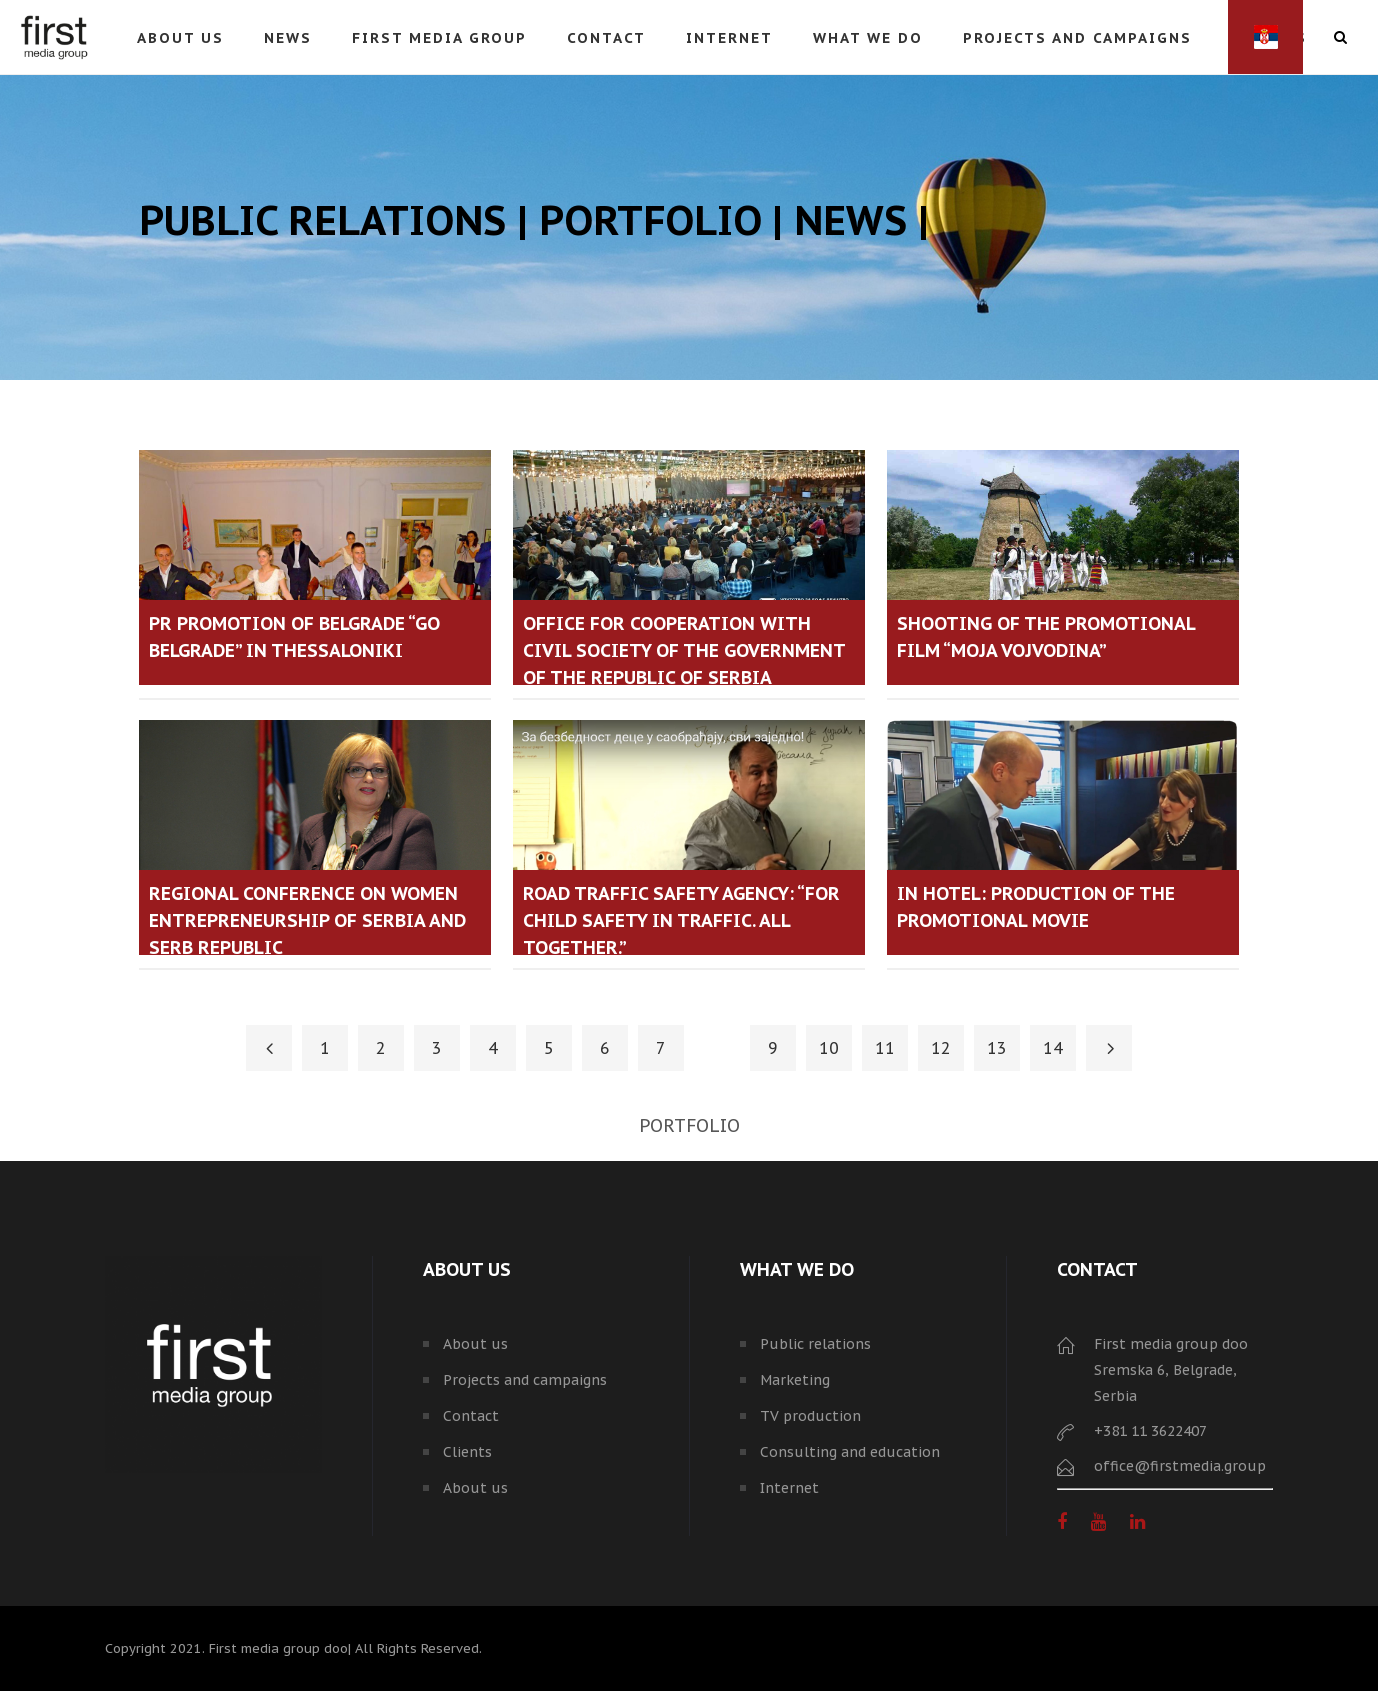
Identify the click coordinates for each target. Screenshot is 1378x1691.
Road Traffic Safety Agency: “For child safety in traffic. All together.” (681, 920)
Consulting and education (850, 1452)
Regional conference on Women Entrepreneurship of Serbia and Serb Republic (307, 920)
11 (885, 1048)
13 (997, 1048)
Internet (789, 1488)
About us (475, 1344)
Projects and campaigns (525, 1380)
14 (1053, 1048)
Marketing (795, 1380)
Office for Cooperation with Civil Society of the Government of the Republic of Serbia (684, 650)
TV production (810, 1416)
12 (941, 1048)
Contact (471, 1416)
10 (829, 1048)
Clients (467, 1452)
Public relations (815, 1344)
